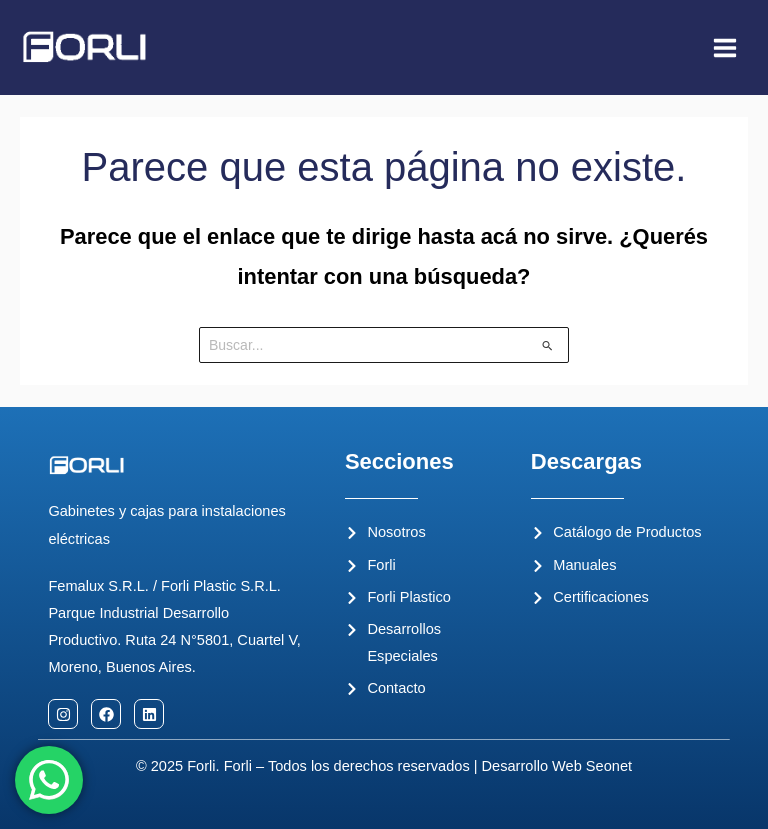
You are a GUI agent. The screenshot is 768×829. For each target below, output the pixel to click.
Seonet (609, 766)
